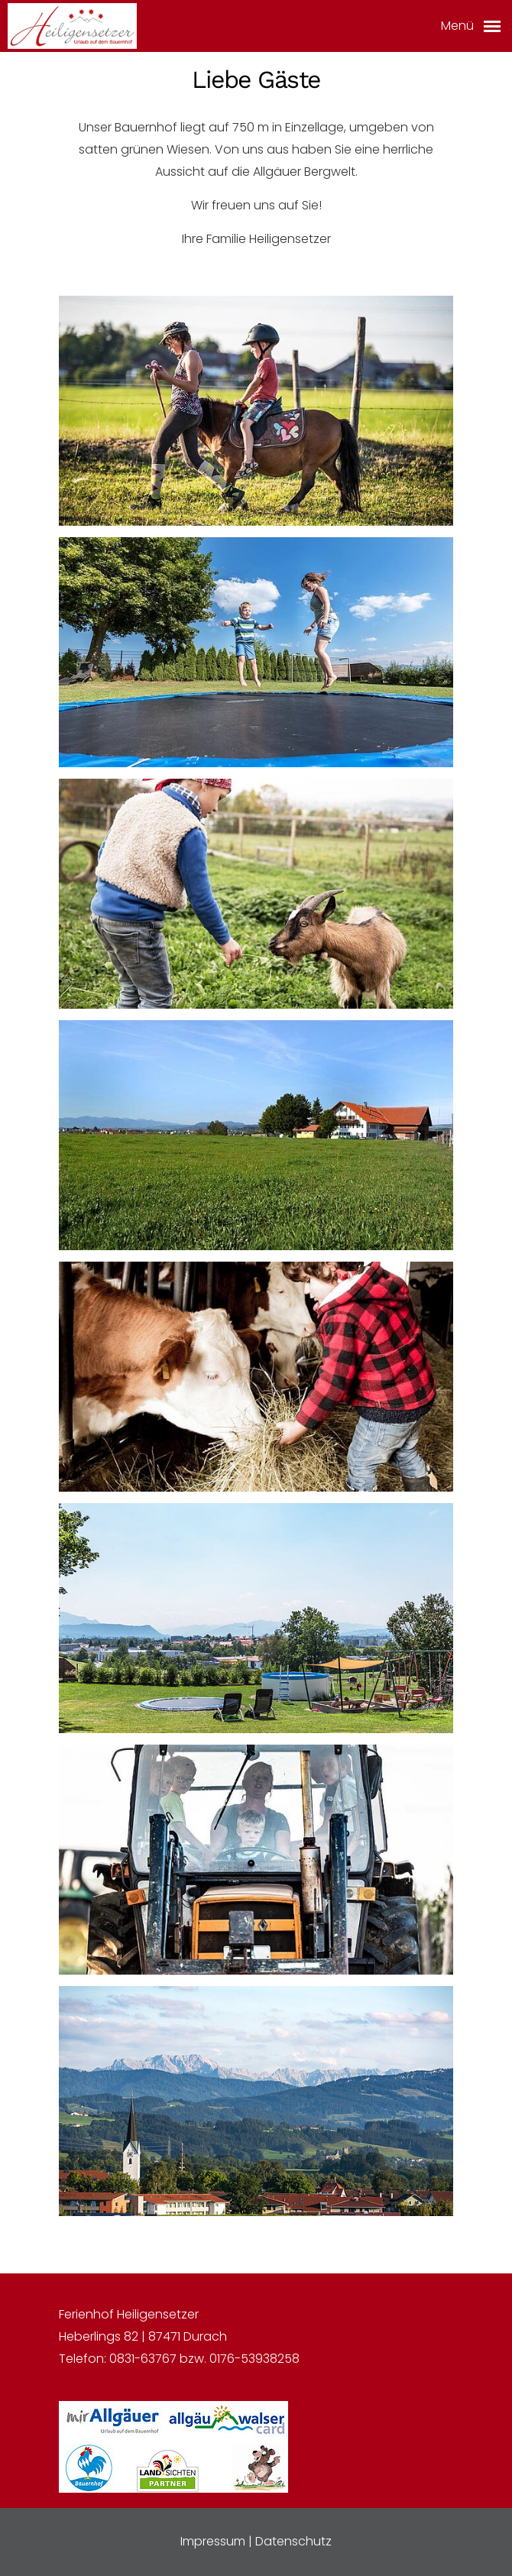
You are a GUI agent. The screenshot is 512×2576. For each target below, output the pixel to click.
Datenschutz (293, 2541)
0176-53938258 (254, 2358)
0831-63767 (143, 2358)
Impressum (212, 2541)
